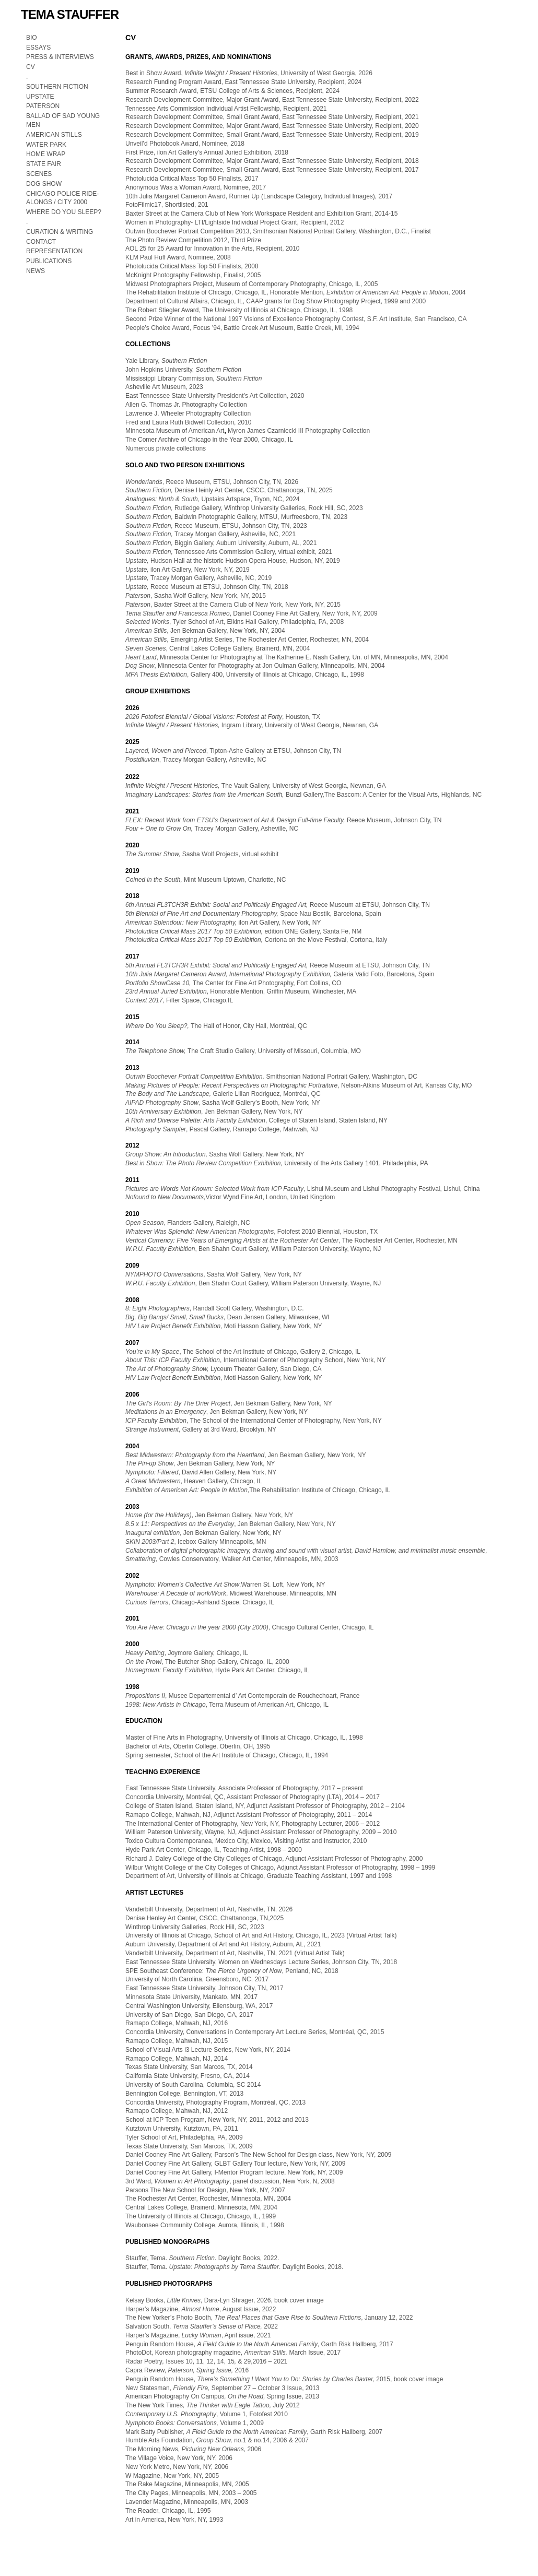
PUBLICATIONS (49, 261)
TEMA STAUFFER (70, 14)
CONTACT (41, 241)
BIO (31, 37)
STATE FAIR (43, 164)
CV (30, 66)
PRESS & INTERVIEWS (60, 57)
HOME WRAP (45, 154)
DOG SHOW (44, 183)
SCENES (39, 174)
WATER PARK (46, 144)
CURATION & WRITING (59, 231)
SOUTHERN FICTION (57, 86)
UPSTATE (40, 96)
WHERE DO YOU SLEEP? (64, 212)
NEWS (35, 271)
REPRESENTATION (54, 251)
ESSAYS (38, 47)
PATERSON (43, 106)
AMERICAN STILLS (54, 134)
